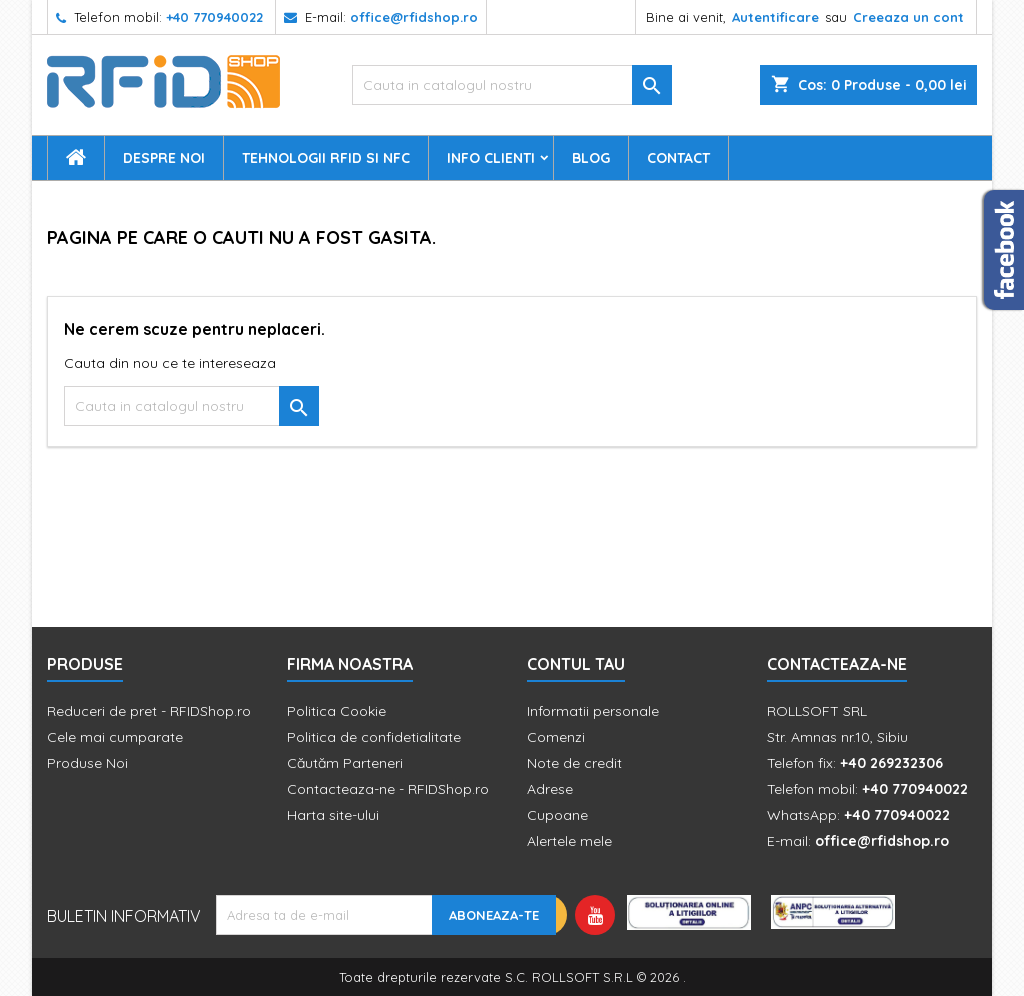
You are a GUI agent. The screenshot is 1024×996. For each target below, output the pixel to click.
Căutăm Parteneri (345, 763)
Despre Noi (164, 158)
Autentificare (775, 17)
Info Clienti (491, 158)
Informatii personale (593, 711)
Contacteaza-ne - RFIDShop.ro (388, 789)
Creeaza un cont (908, 17)
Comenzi (556, 737)
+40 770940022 (214, 17)
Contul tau (576, 664)
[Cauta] (512, 85)
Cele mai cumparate (115, 737)
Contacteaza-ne (837, 664)
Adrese (550, 789)
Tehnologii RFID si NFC (326, 158)
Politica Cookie (336, 711)
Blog (591, 158)
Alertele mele (569, 841)
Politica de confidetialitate (374, 737)
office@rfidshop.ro (414, 17)
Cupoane (557, 815)
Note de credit (574, 763)
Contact (678, 158)
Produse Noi (87, 763)
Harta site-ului (333, 815)
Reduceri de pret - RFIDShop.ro (149, 711)
